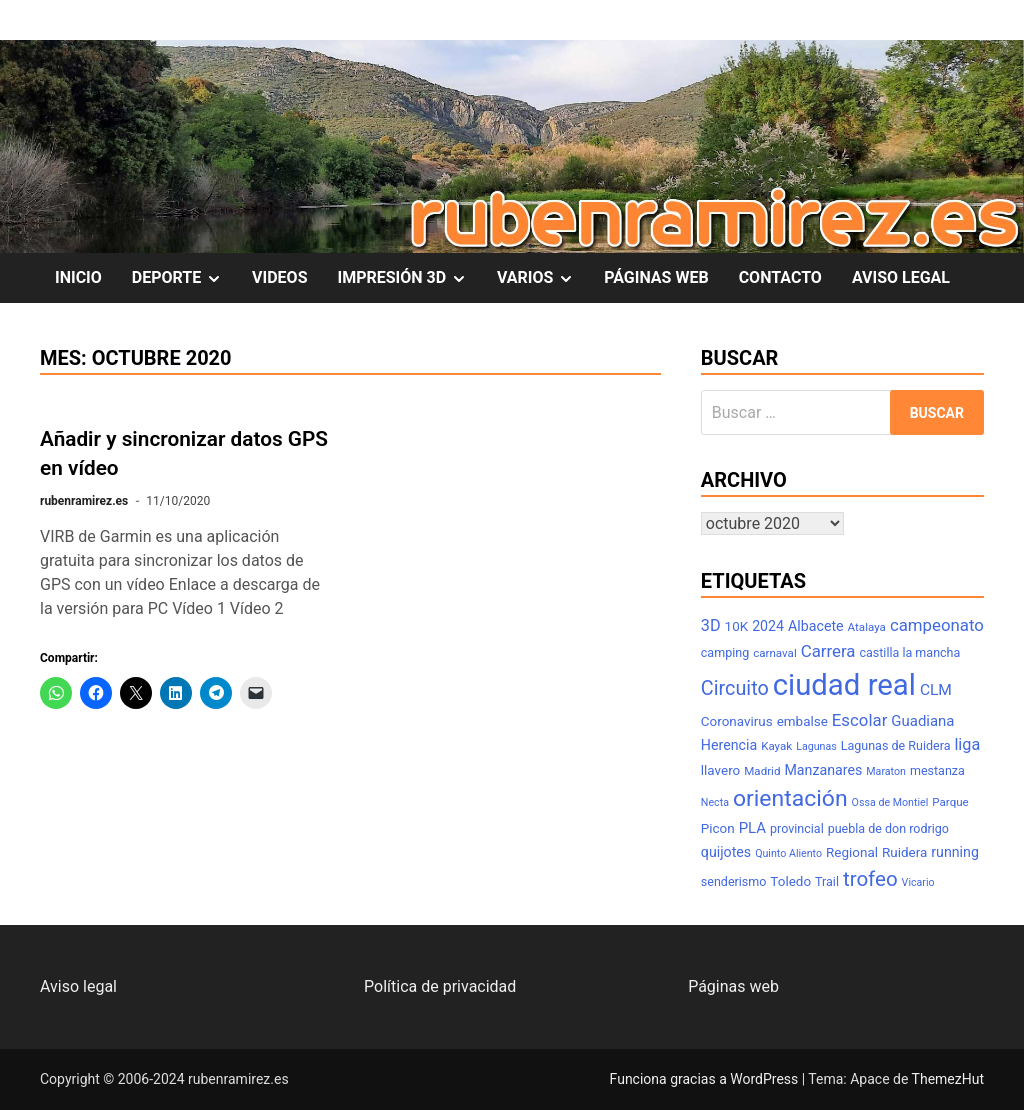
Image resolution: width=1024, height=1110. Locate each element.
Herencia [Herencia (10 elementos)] (729, 745)
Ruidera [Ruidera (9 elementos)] (904, 852)
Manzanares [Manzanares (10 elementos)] (823, 770)
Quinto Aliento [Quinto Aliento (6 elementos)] (788, 853)
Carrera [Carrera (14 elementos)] (828, 651)
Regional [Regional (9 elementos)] (852, 852)
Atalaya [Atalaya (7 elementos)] (867, 627)
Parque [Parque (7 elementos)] (950, 802)
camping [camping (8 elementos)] (725, 652)
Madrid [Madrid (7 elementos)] (762, 771)
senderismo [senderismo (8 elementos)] (734, 881)
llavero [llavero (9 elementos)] (720, 770)
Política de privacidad (440, 986)
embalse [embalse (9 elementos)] (802, 721)
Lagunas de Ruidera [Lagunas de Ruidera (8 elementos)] (896, 745)
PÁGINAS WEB (656, 277)
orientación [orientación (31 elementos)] (790, 798)
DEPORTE (184, 278)
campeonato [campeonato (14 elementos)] (937, 625)
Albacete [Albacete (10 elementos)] (816, 626)
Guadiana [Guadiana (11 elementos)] (922, 721)
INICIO (78, 277)
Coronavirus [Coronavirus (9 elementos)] (737, 721)
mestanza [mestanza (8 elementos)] (937, 770)
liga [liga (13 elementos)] (967, 744)
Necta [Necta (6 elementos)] (715, 802)
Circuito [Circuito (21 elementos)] (735, 688)
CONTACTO (780, 277)
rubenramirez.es (84, 501)
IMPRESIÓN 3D (410, 278)
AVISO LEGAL (901, 277)
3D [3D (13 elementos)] (711, 625)
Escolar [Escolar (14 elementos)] (860, 720)
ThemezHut (948, 1079)
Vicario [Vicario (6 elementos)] (918, 882)
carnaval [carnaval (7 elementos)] (775, 653)
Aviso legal (78, 986)
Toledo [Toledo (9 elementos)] (790, 881)
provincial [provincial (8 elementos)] (797, 828)
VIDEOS (279, 277)
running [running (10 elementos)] (955, 852)
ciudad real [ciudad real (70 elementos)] (844, 685)
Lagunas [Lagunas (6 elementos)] (816, 746)
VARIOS (543, 278)
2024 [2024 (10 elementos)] (768, 626)
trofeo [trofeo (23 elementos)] (870, 879)
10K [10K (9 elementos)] (737, 626)
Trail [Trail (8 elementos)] (827, 881)
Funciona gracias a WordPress (706, 1079)
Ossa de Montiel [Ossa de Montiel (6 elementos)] (890, 802)
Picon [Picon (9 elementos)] (718, 828)
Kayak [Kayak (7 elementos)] (776, 746)
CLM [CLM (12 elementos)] (936, 690)
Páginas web (733, 986)
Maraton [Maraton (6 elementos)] (886, 771)
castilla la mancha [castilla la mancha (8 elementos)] (909, 652)
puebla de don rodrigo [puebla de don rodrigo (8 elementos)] (888, 828)
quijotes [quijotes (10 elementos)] (726, 852)
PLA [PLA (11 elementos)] (752, 828)
